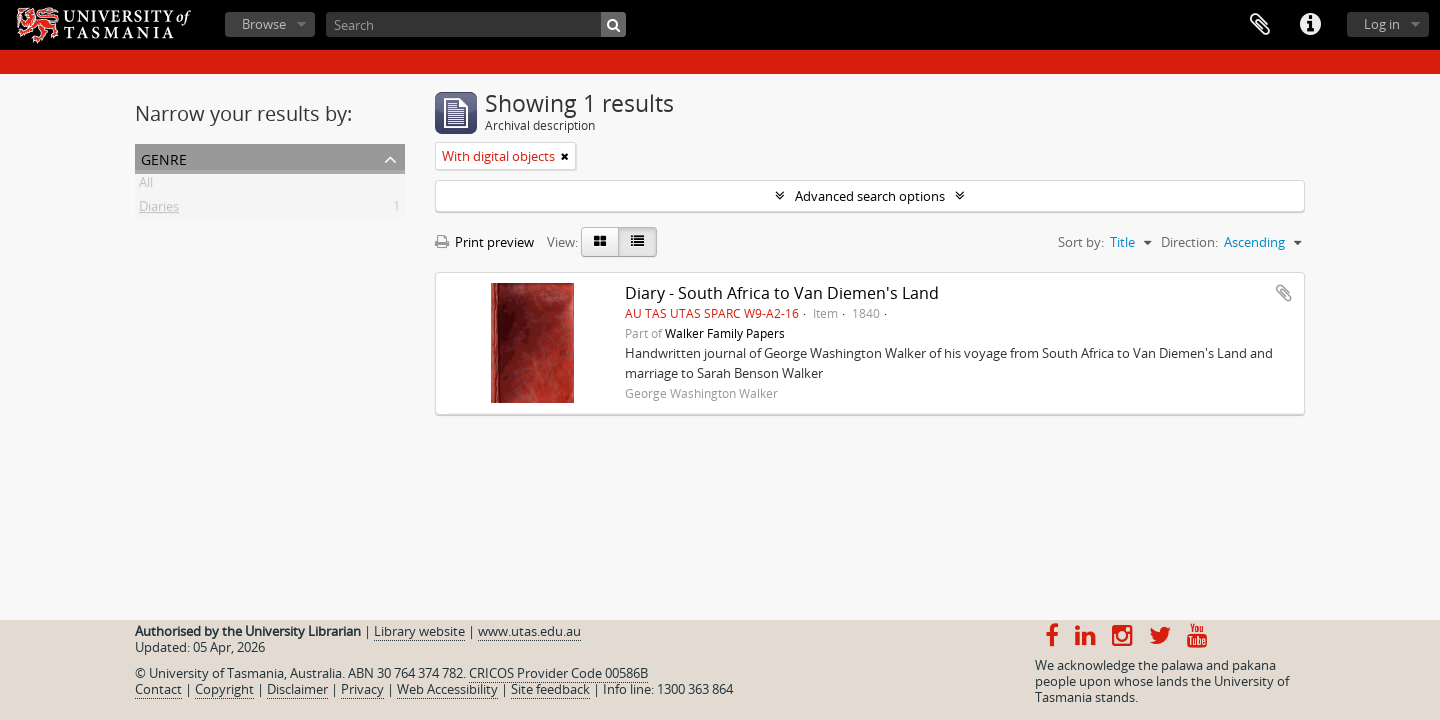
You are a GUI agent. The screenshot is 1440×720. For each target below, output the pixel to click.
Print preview (484, 242)
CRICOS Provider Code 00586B (558, 673)
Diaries (159, 210)
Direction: (1189, 242)
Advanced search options (870, 196)
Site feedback (550, 689)
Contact (158, 689)
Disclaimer (297, 689)
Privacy (362, 689)
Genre (164, 157)
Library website (419, 631)
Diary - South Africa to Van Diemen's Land (782, 293)
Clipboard (1260, 25)
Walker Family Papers (725, 333)
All (146, 186)
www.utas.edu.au (529, 631)
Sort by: (1081, 242)
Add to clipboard (1284, 293)
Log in (1382, 24)
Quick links (1310, 25)
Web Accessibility (447, 689)
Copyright (224, 689)
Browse (264, 24)
